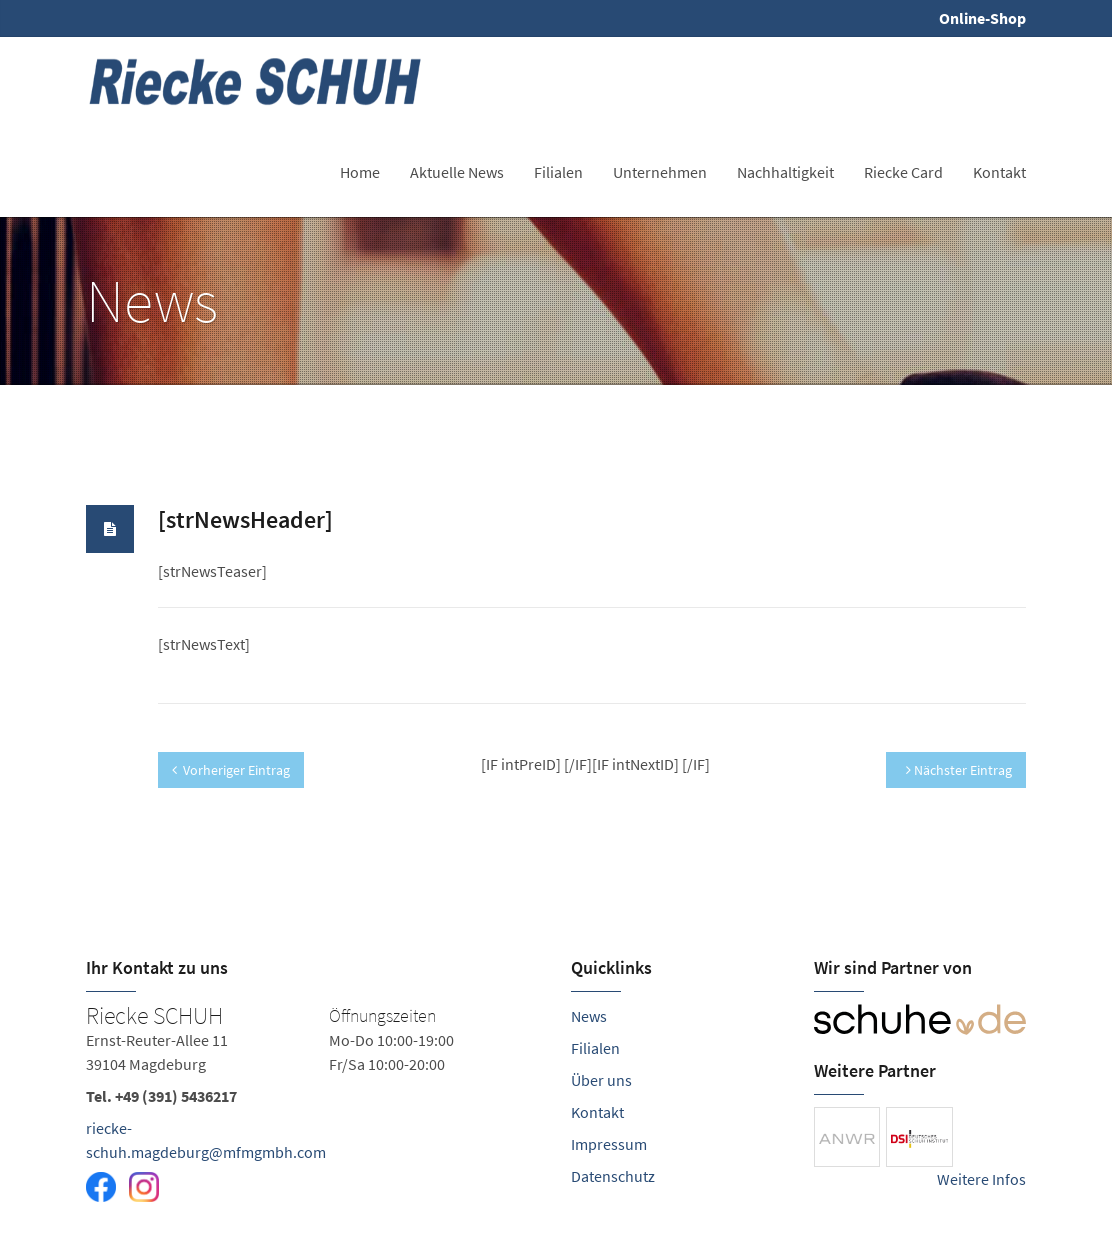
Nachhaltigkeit (785, 172)
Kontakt (999, 172)
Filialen (558, 172)
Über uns (601, 1080)
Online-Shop (982, 18)
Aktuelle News (457, 172)
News (589, 1016)
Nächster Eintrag (959, 770)
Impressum (609, 1144)
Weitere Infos (981, 1179)
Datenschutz (613, 1176)
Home (360, 172)
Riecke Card (903, 172)
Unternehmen (660, 172)
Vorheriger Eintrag (231, 770)
